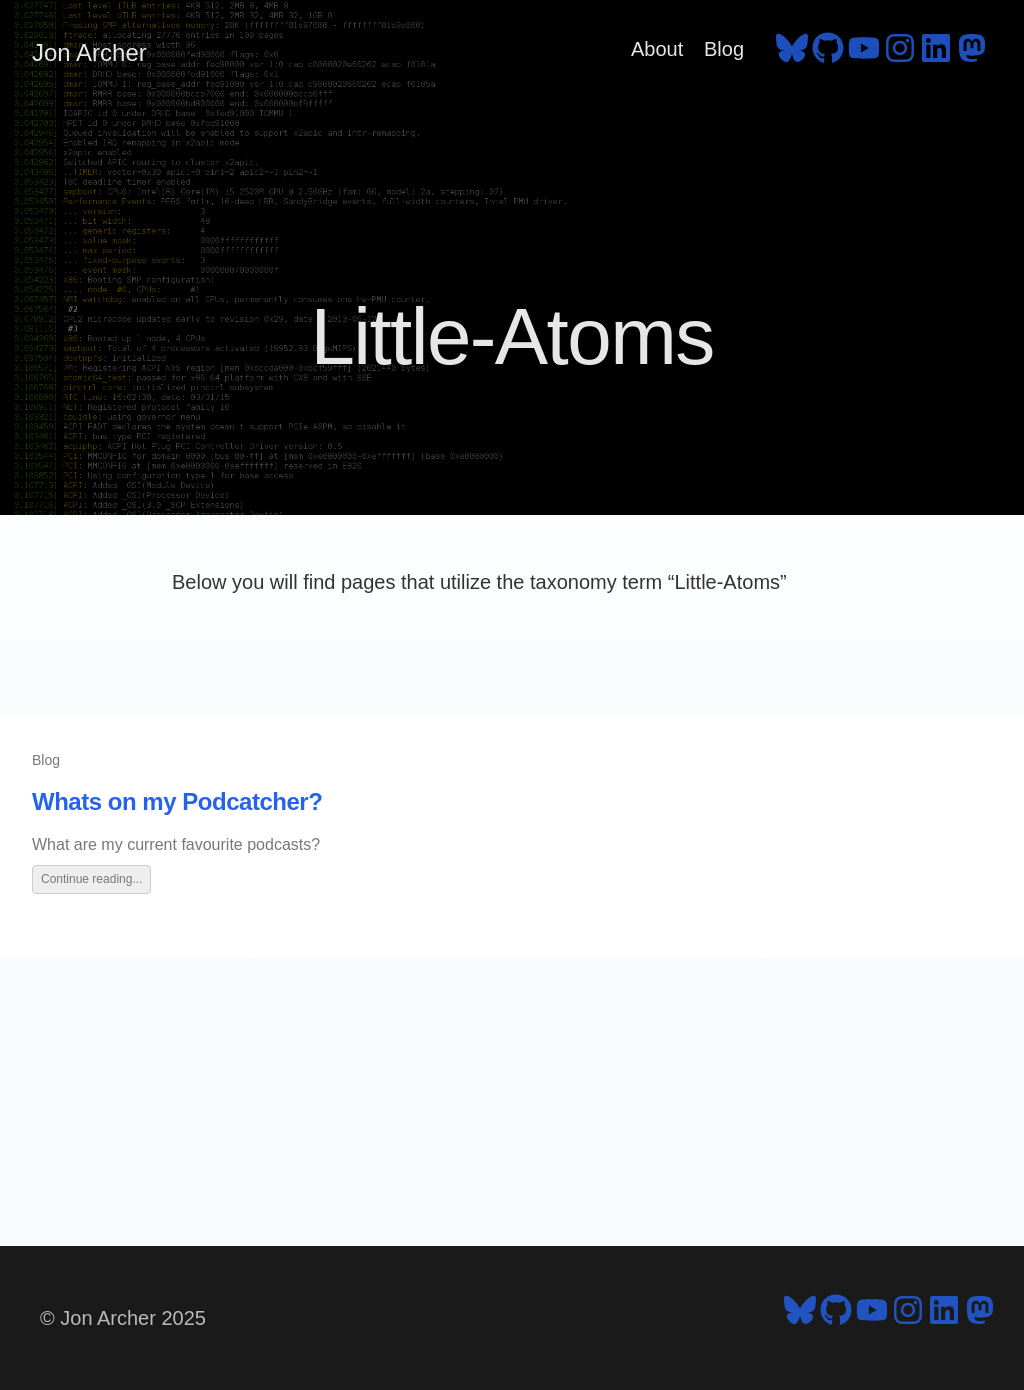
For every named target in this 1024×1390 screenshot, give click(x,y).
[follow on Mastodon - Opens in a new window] (972, 53)
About (657, 49)
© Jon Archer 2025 (123, 1318)
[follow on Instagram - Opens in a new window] (900, 53)
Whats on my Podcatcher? (177, 801)
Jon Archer (89, 52)
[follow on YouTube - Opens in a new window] (864, 53)
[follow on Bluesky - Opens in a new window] (792, 53)
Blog (724, 49)
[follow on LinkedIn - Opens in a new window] (936, 53)
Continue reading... (91, 879)
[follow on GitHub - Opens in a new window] (828, 53)
